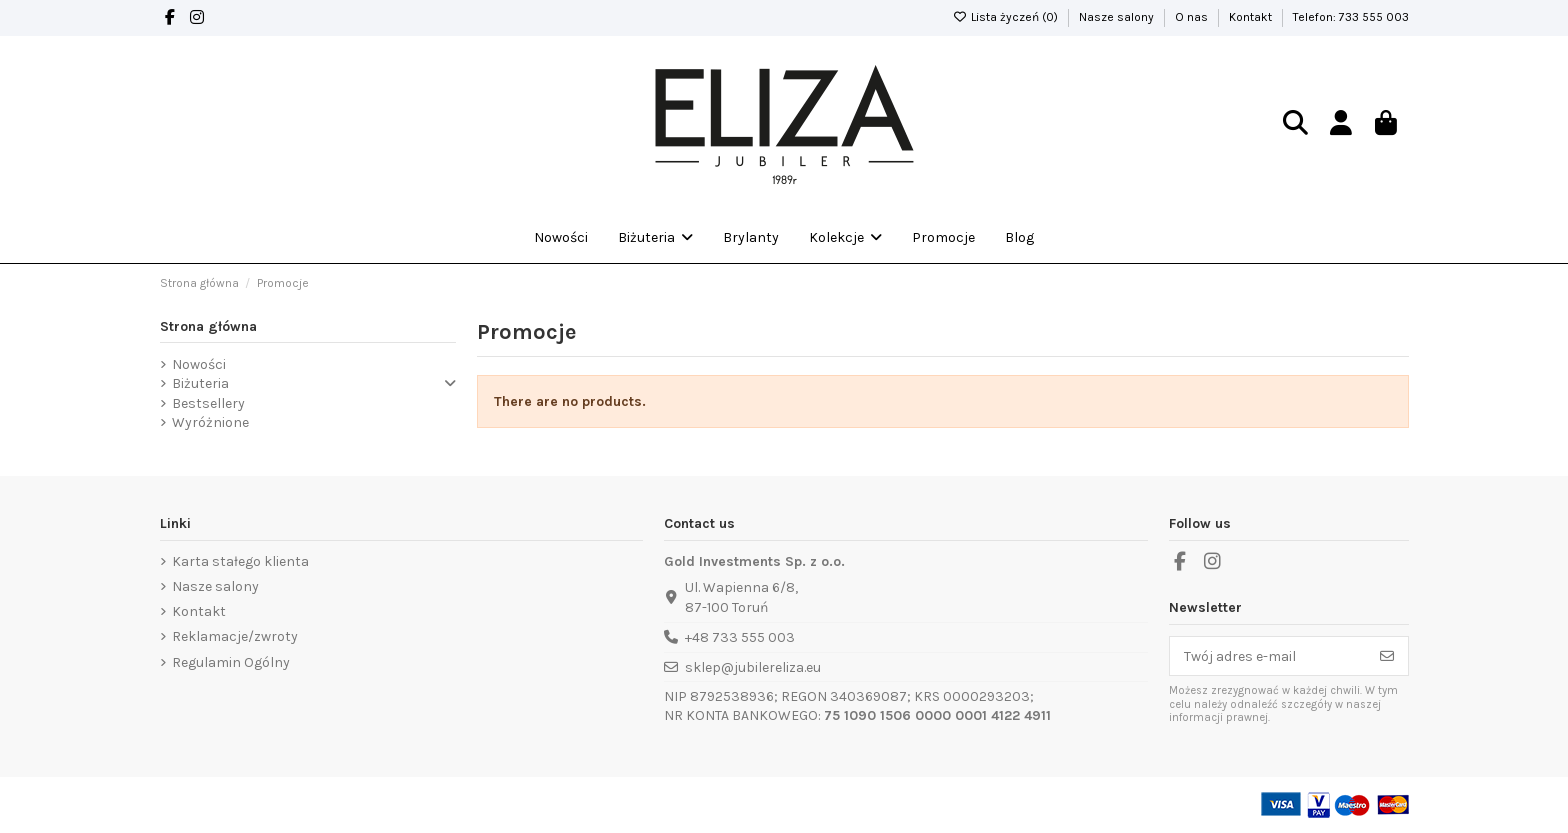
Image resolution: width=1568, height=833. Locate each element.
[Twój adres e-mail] (1268, 656)
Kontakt (1252, 17)
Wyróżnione (210, 422)
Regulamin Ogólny (231, 662)
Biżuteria (200, 383)
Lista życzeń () (1007, 17)
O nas (1193, 17)
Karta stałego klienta (240, 561)
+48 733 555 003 (740, 637)
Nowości (199, 364)
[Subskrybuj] (1387, 656)
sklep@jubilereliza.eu (753, 667)
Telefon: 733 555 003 (1351, 17)
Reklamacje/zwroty (235, 636)
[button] (845, 238)
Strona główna (208, 326)
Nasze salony (1118, 17)
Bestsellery (208, 403)
